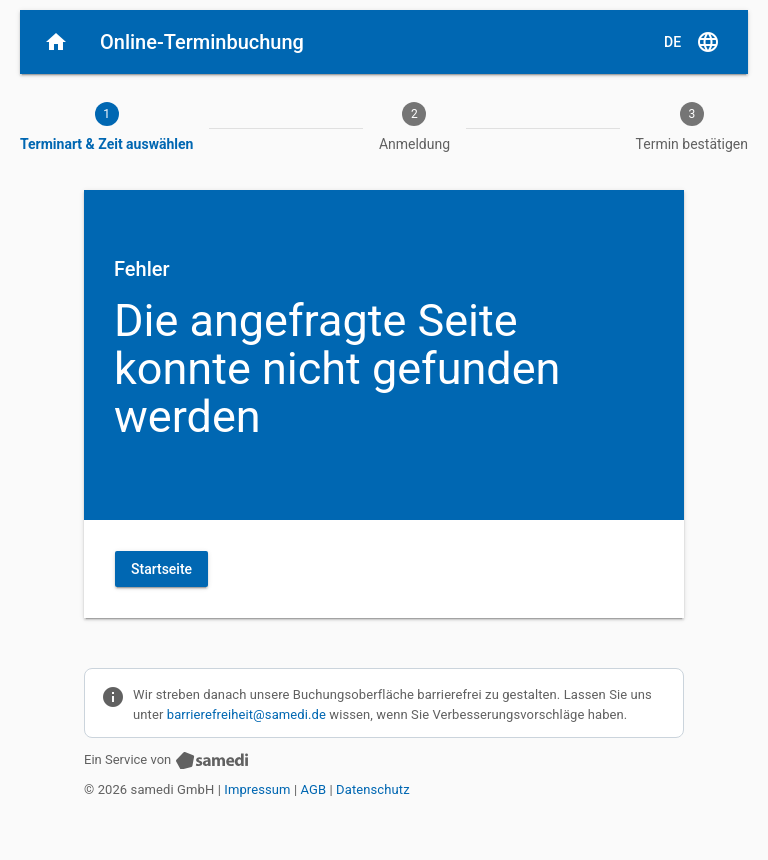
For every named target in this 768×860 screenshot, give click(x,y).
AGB (314, 789)
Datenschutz (373, 789)
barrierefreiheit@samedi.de (246, 714)
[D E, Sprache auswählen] (692, 42)
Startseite (161, 569)
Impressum (257, 789)
